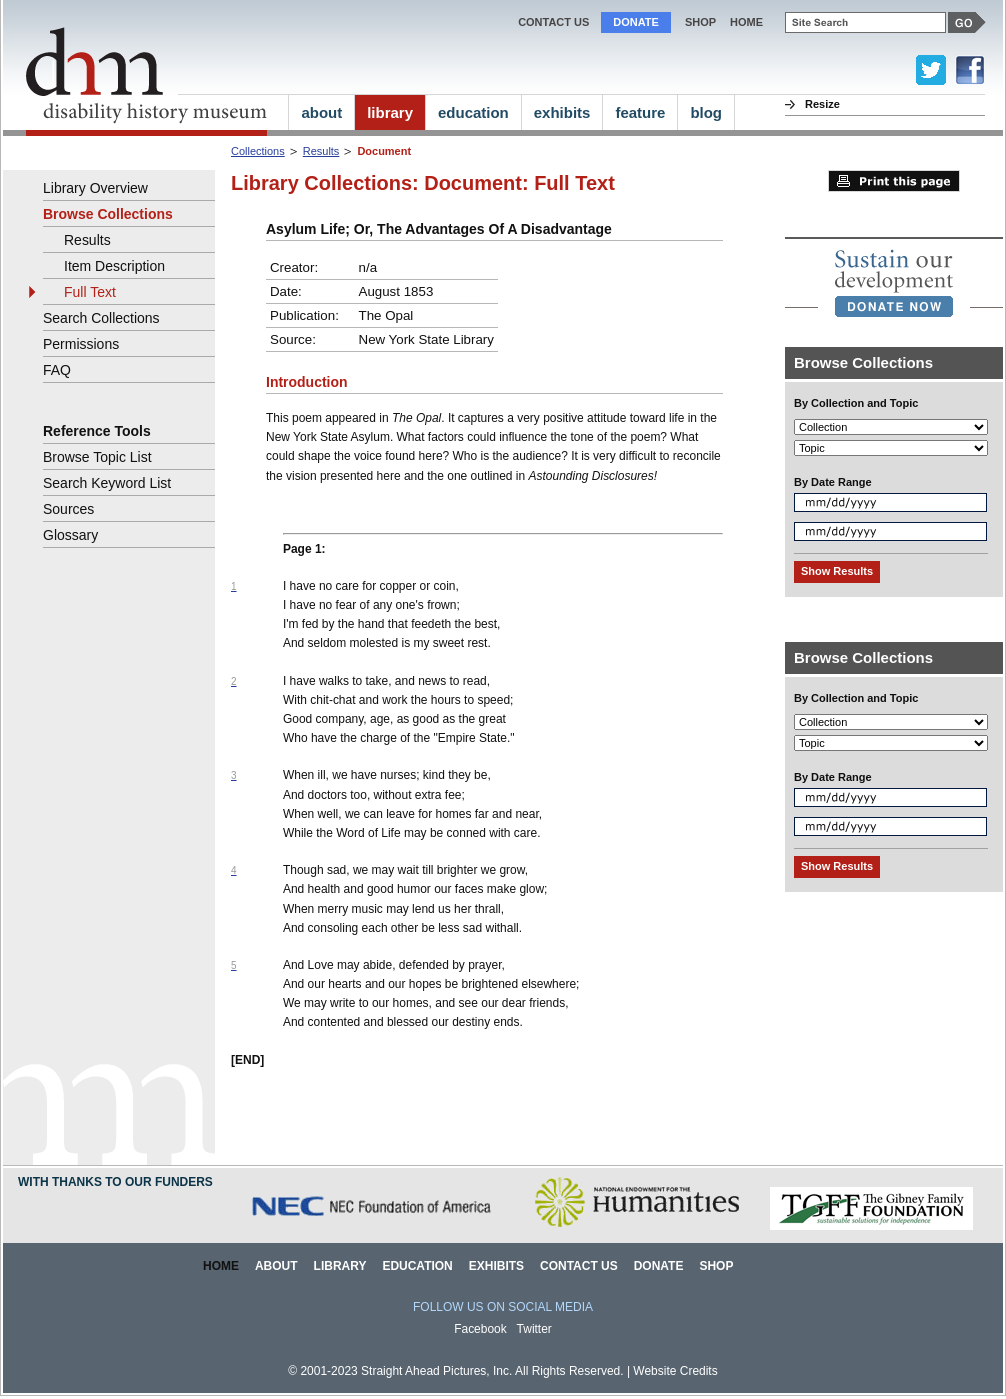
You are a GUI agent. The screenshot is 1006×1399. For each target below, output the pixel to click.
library (390, 112)
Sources (68, 509)
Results (321, 151)
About (276, 1266)
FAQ (57, 370)
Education (417, 1266)
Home (221, 1266)
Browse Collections (108, 214)
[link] (894, 283)
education (473, 112)
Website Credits (675, 1371)
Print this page (894, 181)
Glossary (70, 535)
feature (640, 112)
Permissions (81, 344)
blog (706, 112)
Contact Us (553, 22)
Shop (700, 22)
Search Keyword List (107, 483)
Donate (636, 22)
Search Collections (101, 318)
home (746, 22)
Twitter (534, 1329)
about (321, 112)
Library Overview (95, 188)
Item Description (114, 266)
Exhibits (496, 1266)
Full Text (90, 292)
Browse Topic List (97, 457)
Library (340, 1266)
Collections (258, 151)
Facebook (480, 1329)
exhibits (562, 112)
